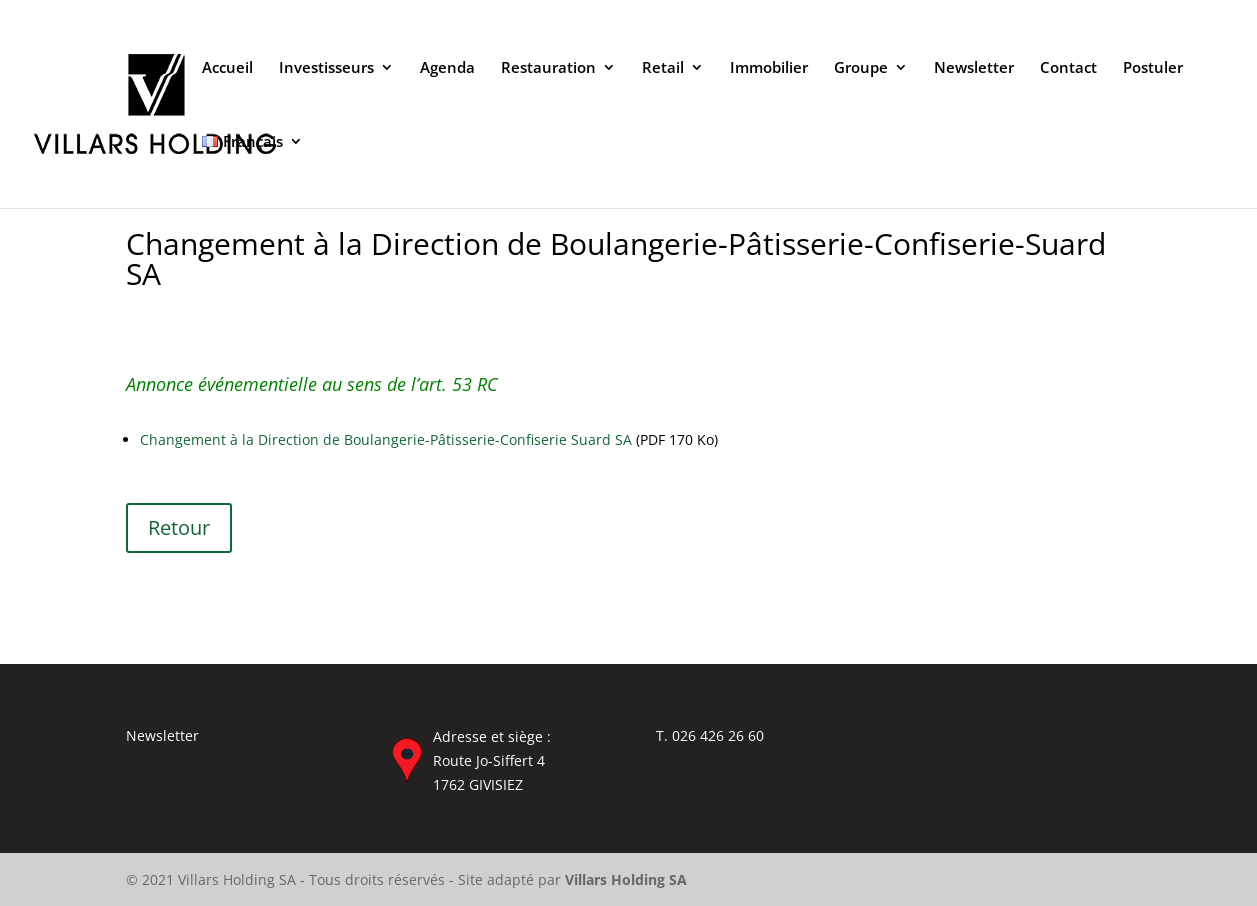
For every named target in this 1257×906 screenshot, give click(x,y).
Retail (663, 68)
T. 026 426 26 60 (710, 735)
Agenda (447, 68)
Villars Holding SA (626, 879)
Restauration (548, 68)
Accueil (227, 68)
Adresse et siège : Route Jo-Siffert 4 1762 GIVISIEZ (492, 760)
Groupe (861, 68)
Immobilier (769, 68)
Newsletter (974, 68)
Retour (179, 527)
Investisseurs (326, 68)
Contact (1068, 68)
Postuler (1153, 68)
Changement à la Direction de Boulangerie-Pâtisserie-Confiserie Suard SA (386, 439)
